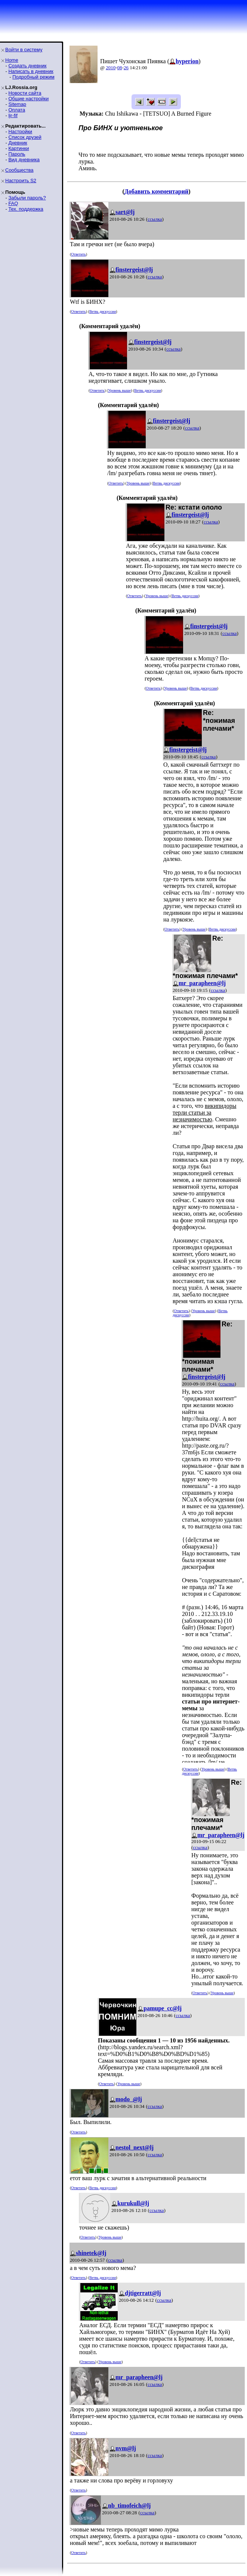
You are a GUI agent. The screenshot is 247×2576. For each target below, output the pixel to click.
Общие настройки (28, 98)
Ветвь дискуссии (102, 311)
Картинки (18, 148)
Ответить (78, 254)
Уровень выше (119, 390)
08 (119, 67)
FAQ (13, 203)
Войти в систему (23, 49)
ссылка (155, 219)
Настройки (20, 131)
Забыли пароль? (27, 198)
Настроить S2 (20, 180)
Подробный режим (33, 77)
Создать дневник (27, 65)
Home (11, 60)
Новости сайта (24, 93)
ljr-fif (13, 115)
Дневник (17, 143)
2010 (110, 67)
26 (126, 67)
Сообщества (19, 170)
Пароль (16, 154)
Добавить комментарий (156, 191)
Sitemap (17, 104)
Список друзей (24, 137)
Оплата (16, 110)
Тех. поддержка (25, 209)
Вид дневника (24, 159)
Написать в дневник (30, 71)
